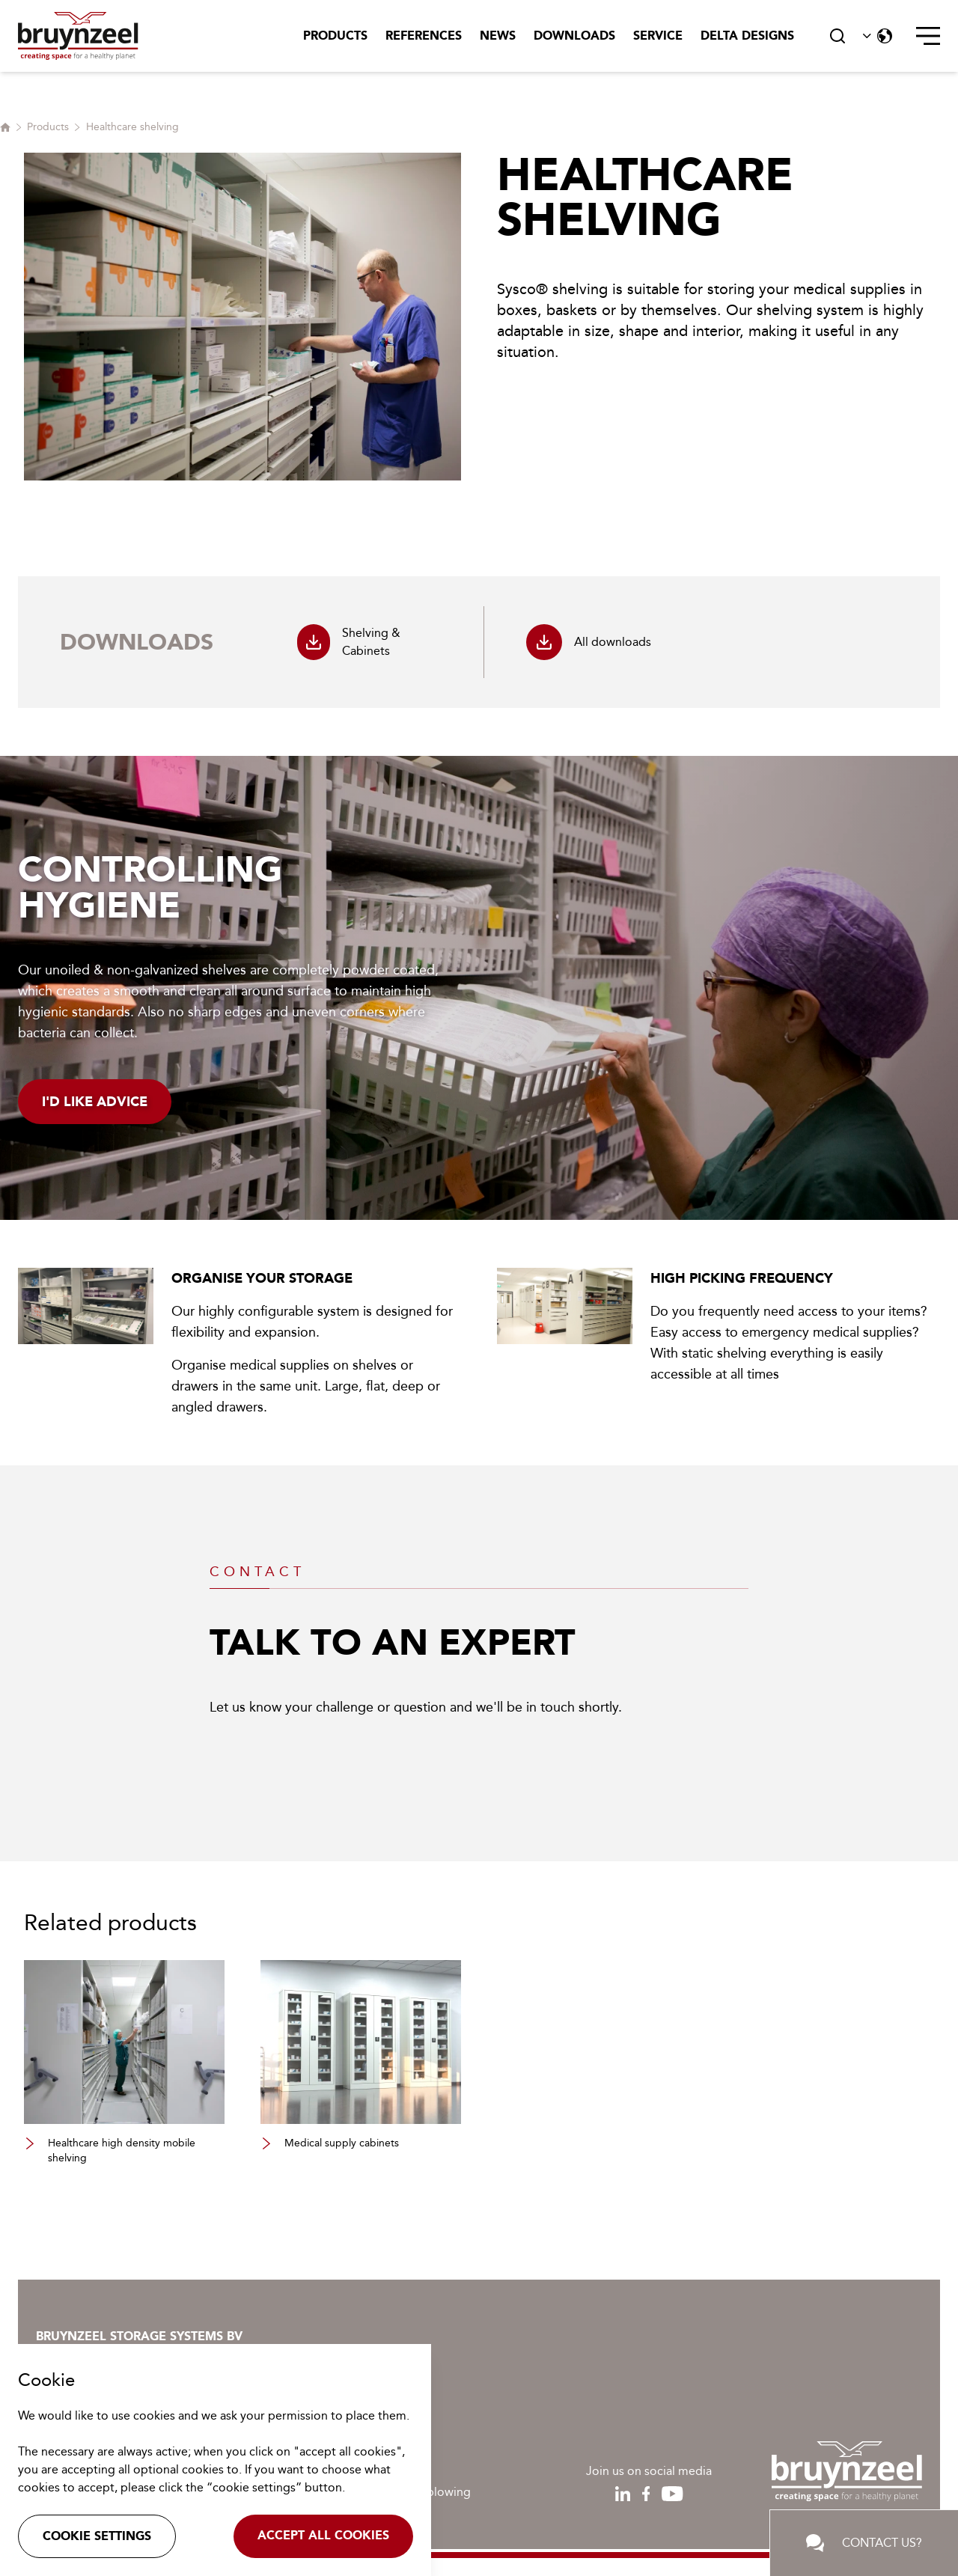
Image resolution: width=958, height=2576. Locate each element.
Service (658, 35)
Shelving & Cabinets (348, 642)
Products (335, 35)
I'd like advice (94, 1101)
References (423, 35)
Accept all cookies (323, 2535)
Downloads (574, 35)
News (498, 35)
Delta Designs (747, 35)
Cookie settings (97, 2536)
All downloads (588, 642)
